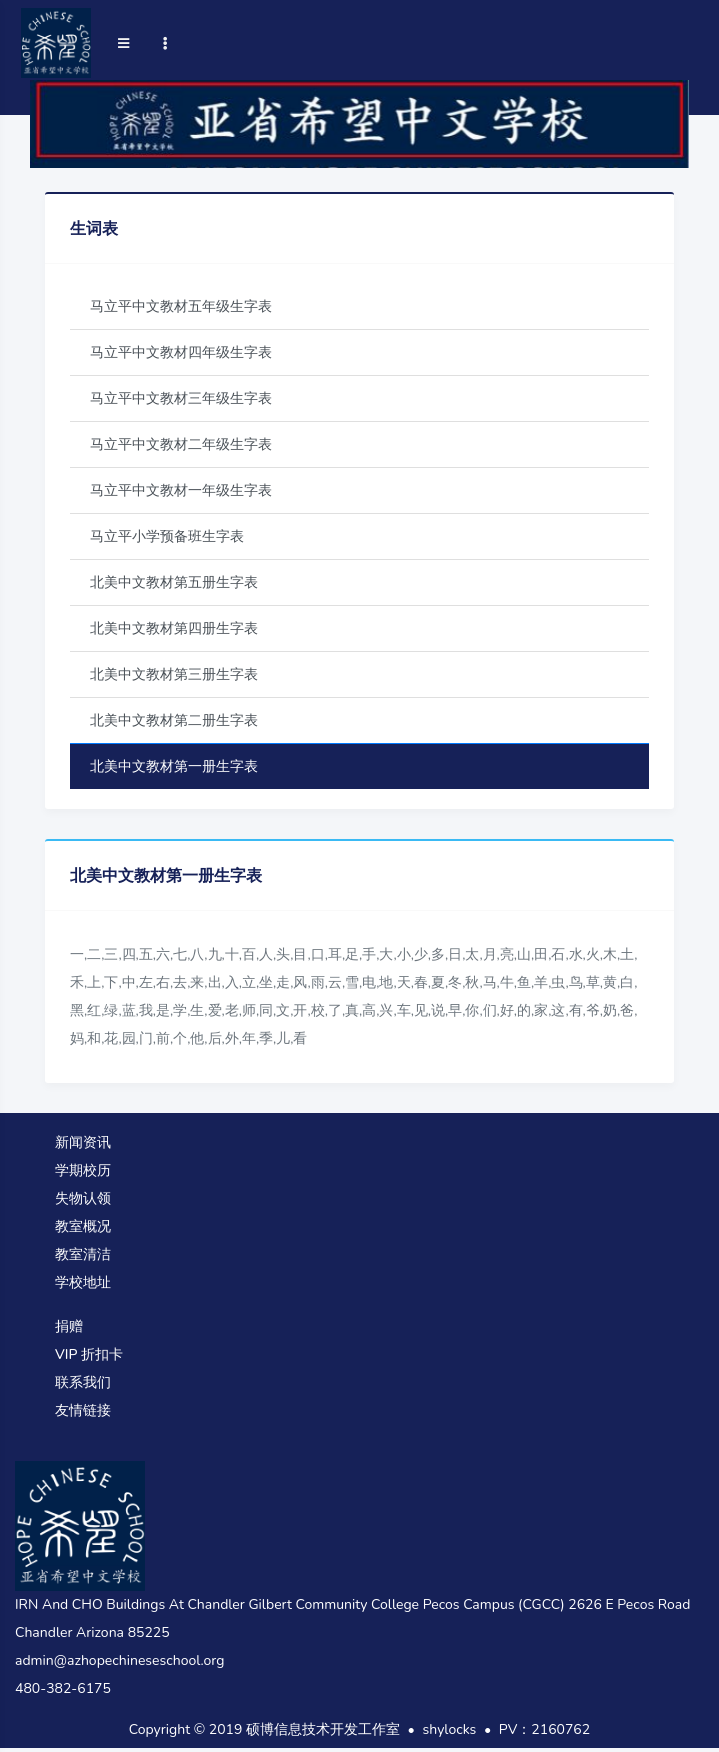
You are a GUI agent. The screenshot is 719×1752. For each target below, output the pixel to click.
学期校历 (83, 1170)
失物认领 (83, 1198)
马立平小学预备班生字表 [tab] (167, 536)
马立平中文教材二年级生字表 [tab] (181, 444)
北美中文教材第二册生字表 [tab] (174, 720)
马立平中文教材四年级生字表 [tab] (181, 352)
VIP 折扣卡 (89, 1354)
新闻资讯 (83, 1142)
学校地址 (83, 1282)
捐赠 (69, 1326)
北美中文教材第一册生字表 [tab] (174, 766)
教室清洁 (83, 1254)
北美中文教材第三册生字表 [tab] (174, 674)
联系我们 (83, 1382)
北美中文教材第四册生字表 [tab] (174, 628)
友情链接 (83, 1410)
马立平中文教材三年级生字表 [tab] (181, 398)
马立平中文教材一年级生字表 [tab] (181, 490)
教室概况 (83, 1226)
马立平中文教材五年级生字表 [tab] (181, 306)
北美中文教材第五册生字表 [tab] (174, 582)
